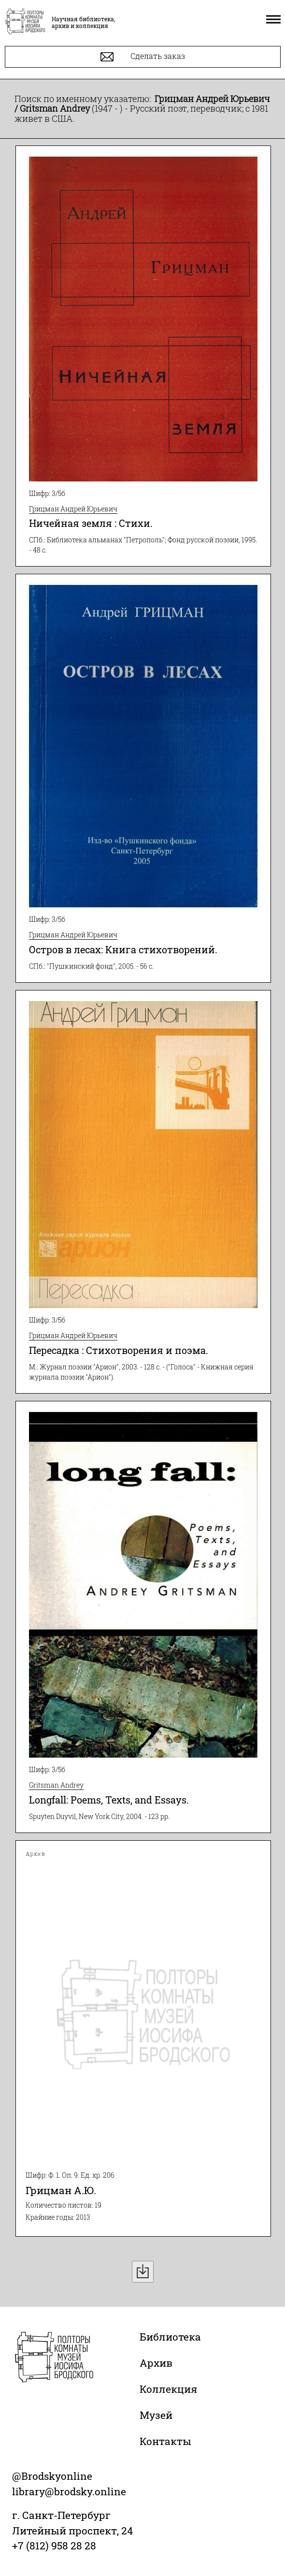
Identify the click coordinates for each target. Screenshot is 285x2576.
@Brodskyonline (52, 2476)
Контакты (165, 2441)
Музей (156, 2415)
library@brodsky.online (69, 2491)
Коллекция (168, 2389)
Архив (156, 2363)
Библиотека (170, 2336)
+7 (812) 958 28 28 (54, 2545)
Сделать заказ (142, 56)
